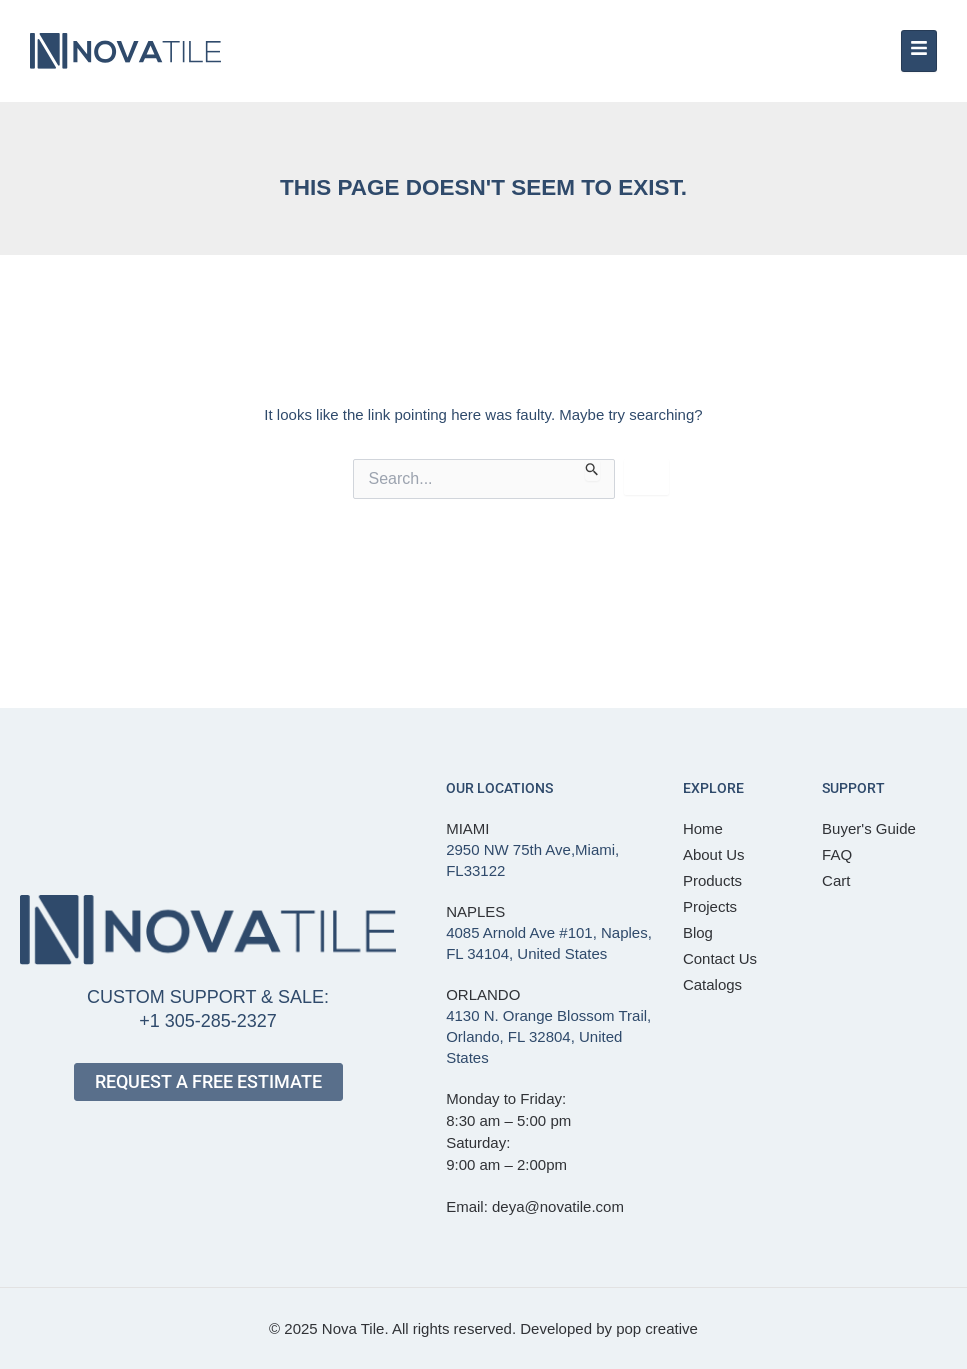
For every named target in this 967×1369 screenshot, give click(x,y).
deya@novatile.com (558, 1206)
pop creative (657, 1328)
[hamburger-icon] (919, 51)
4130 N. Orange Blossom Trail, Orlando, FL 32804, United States (548, 1036)
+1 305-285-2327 (208, 1021)
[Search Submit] (592, 470)
